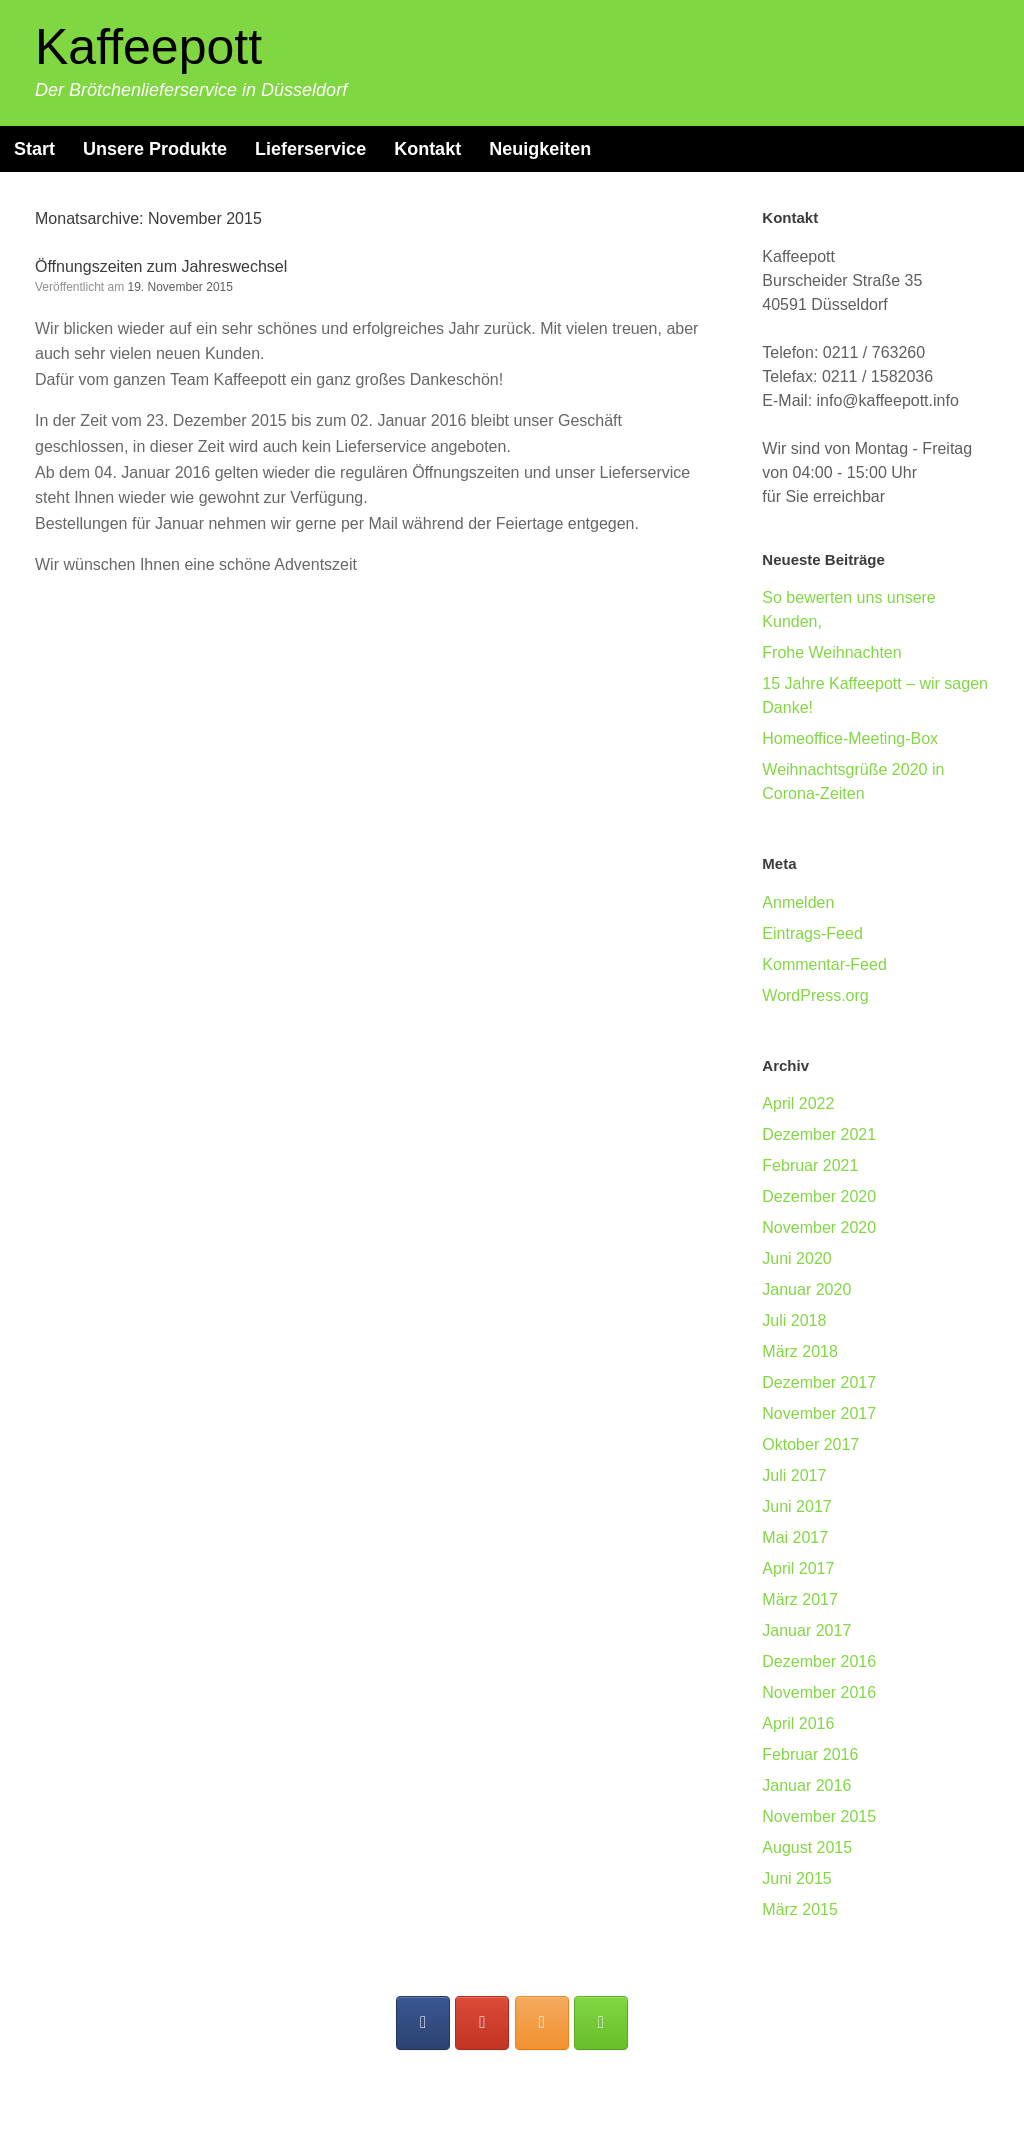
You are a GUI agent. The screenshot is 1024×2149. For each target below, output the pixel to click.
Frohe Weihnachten (831, 652)
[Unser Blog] (601, 2023)
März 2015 (800, 1909)
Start (34, 149)
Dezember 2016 (819, 1661)
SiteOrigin (552, 2109)
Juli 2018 (794, 1320)
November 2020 (819, 1227)
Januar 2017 (806, 1630)
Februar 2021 (810, 1165)
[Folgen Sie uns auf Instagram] (542, 2023)
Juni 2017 (796, 1506)
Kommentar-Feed (824, 964)
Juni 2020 (796, 1258)
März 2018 (800, 1351)
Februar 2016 (810, 1754)
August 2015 (807, 1847)
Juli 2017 (794, 1475)
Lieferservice (310, 149)
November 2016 (819, 1692)
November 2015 (819, 1816)
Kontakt (427, 149)
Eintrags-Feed (812, 933)
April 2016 (798, 1723)
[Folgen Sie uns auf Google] (482, 2023)
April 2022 (798, 1103)
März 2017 (800, 1599)
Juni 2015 (796, 1878)
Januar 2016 (806, 1785)
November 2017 (819, 1413)
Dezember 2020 (819, 1196)
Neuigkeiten (540, 149)
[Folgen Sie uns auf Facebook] (423, 2023)
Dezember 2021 (819, 1134)
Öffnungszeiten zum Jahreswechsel (161, 266)
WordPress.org (815, 995)
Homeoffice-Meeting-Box (850, 738)
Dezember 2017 (819, 1382)
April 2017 (798, 1568)
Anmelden (798, 902)
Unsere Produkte (155, 149)
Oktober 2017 (810, 1444)
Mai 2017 (795, 1537)
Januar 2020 (806, 1289)
